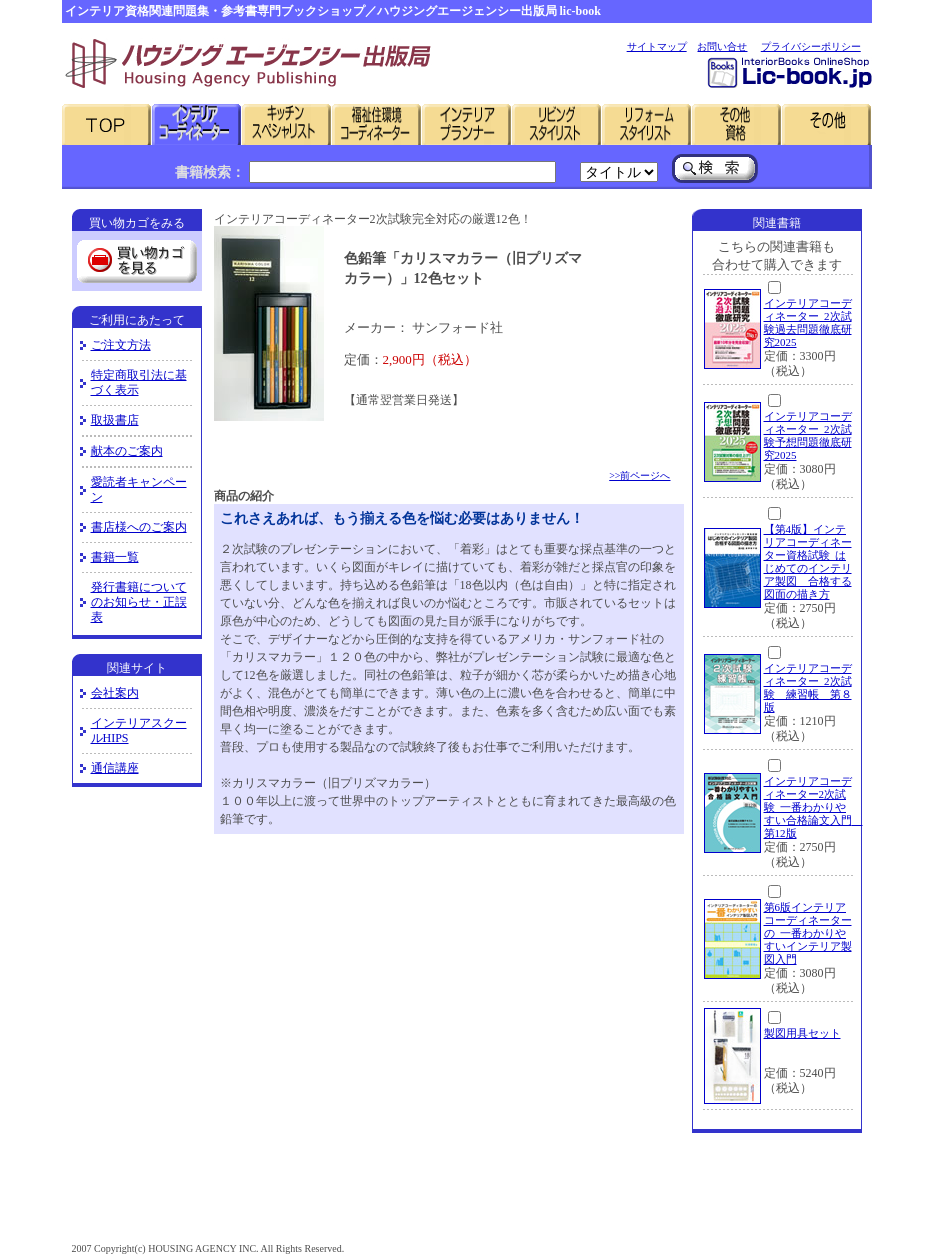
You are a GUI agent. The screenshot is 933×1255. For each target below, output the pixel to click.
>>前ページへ (639, 475)
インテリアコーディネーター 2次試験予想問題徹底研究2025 (808, 435)
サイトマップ (657, 46)
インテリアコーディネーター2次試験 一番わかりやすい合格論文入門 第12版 (813, 807)
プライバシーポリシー (811, 46)
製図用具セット (802, 1033)
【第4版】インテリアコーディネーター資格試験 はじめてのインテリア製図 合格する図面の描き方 (808, 561)
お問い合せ (722, 46)
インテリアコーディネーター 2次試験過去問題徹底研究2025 (808, 322)
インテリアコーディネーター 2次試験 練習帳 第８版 (808, 687)
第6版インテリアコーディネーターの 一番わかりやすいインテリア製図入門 (808, 933)
